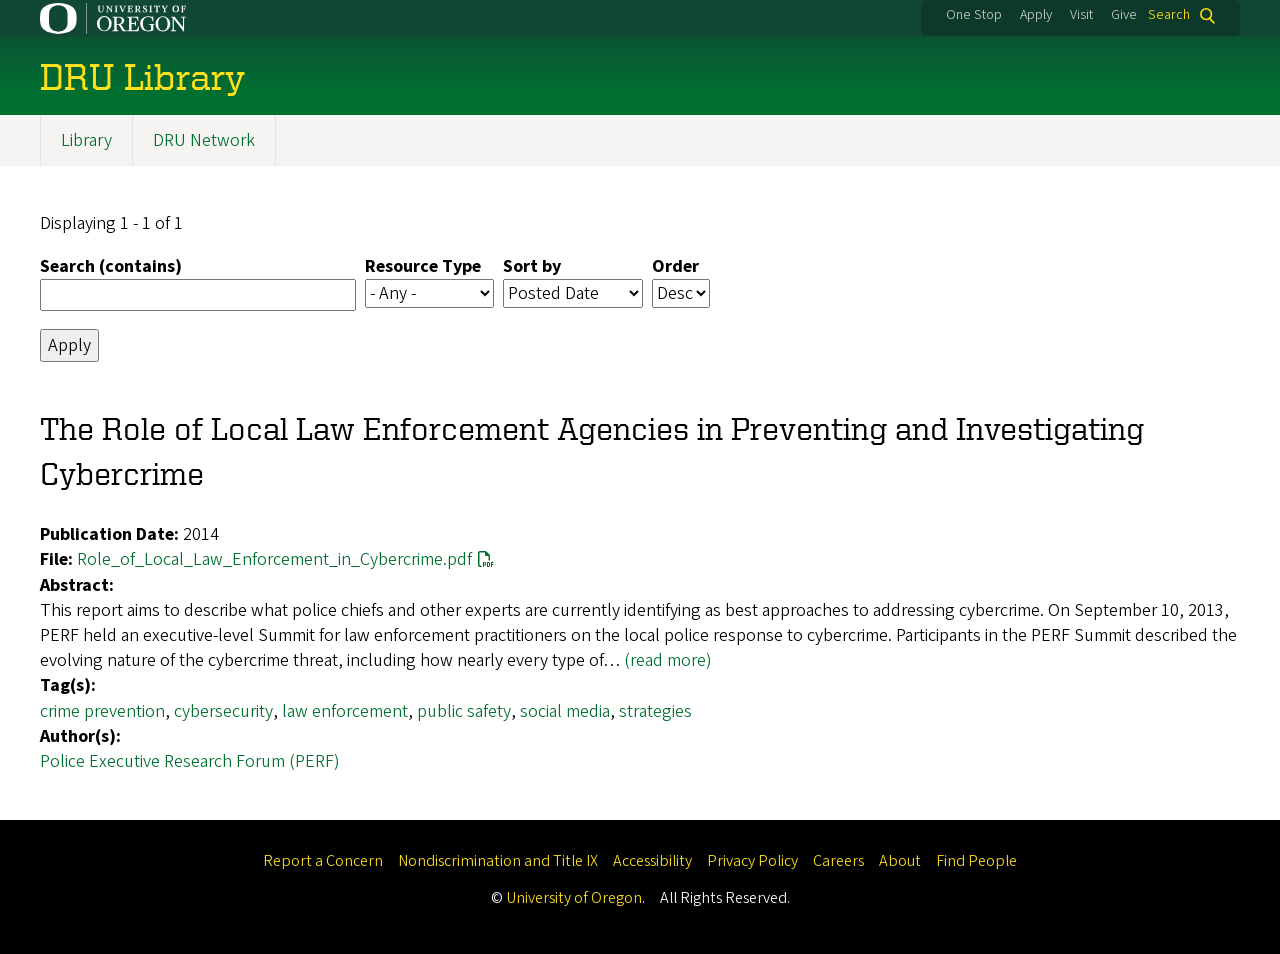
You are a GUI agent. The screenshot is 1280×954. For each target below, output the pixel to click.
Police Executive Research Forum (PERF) (190, 761)
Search (1169, 15)
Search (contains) (111, 267)
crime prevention (102, 711)
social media (565, 711)
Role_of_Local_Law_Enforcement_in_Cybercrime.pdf (274, 560)
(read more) (668, 661)
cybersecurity (223, 711)
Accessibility (652, 861)
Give (1124, 15)
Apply (1036, 15)
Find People (976, 861)
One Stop (974, 15)
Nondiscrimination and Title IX (498, 861)
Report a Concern (323, 861)
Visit (1081, 15)
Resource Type (423, 267)
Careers (838, 861)
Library (86, 140)
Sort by (532, 267)
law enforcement (345, 711)
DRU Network (204, 140)
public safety (464, 711)
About (900, 861)
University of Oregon (574, 898)
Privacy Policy (752, 861)
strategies (655, 711)
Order (675, 267)
